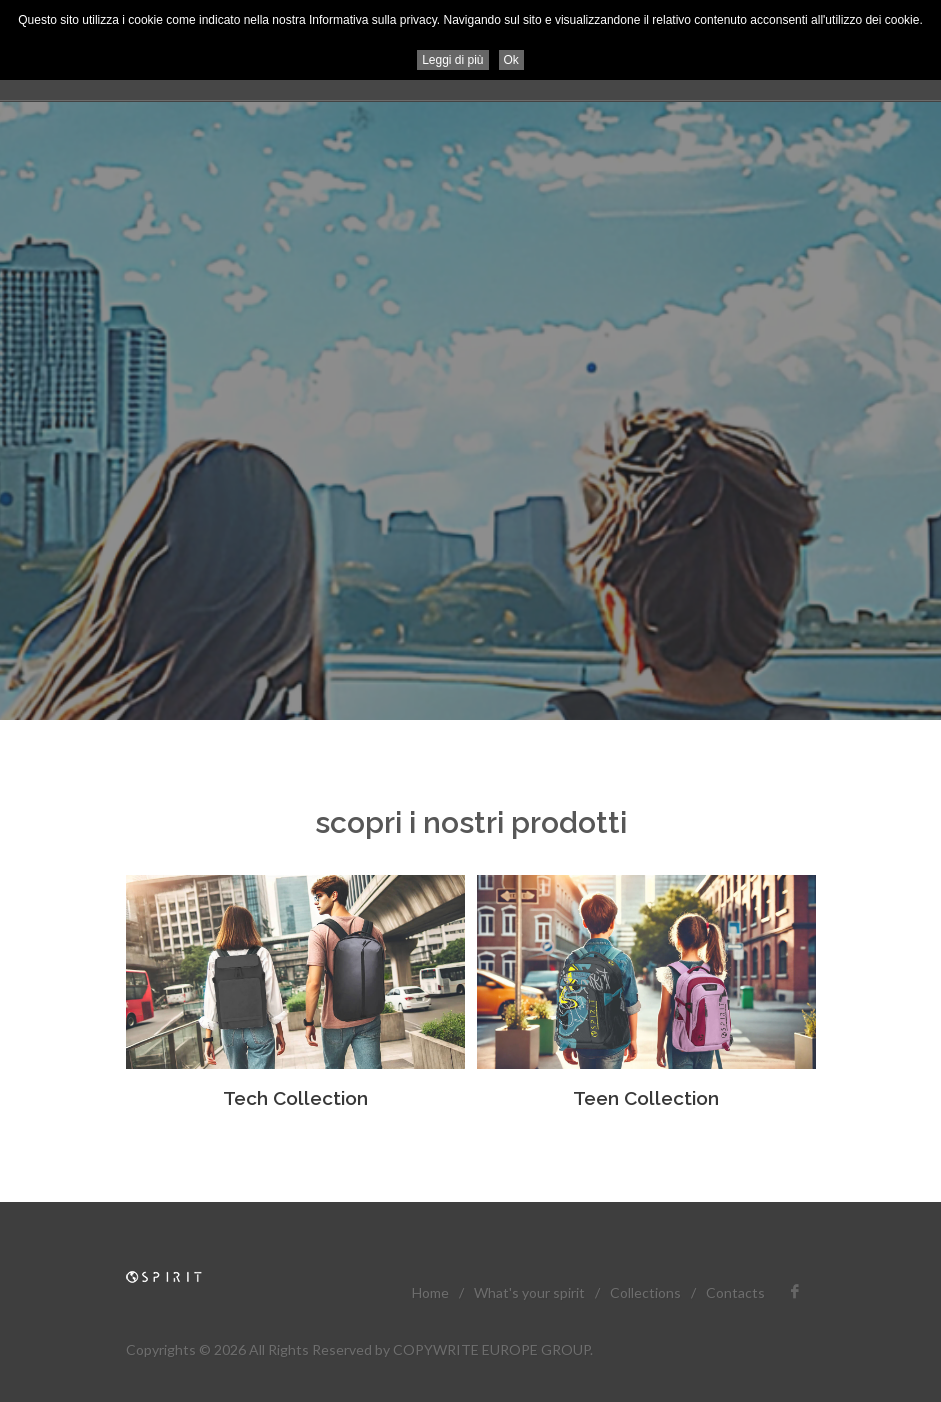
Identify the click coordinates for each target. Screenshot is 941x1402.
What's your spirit (529, 1292)
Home (430, 1292)
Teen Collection (646, 1098)
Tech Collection (295, 1098)
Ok (511, 60)
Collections (645, 1292)
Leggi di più (452, 60)
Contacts (735, 1292)
